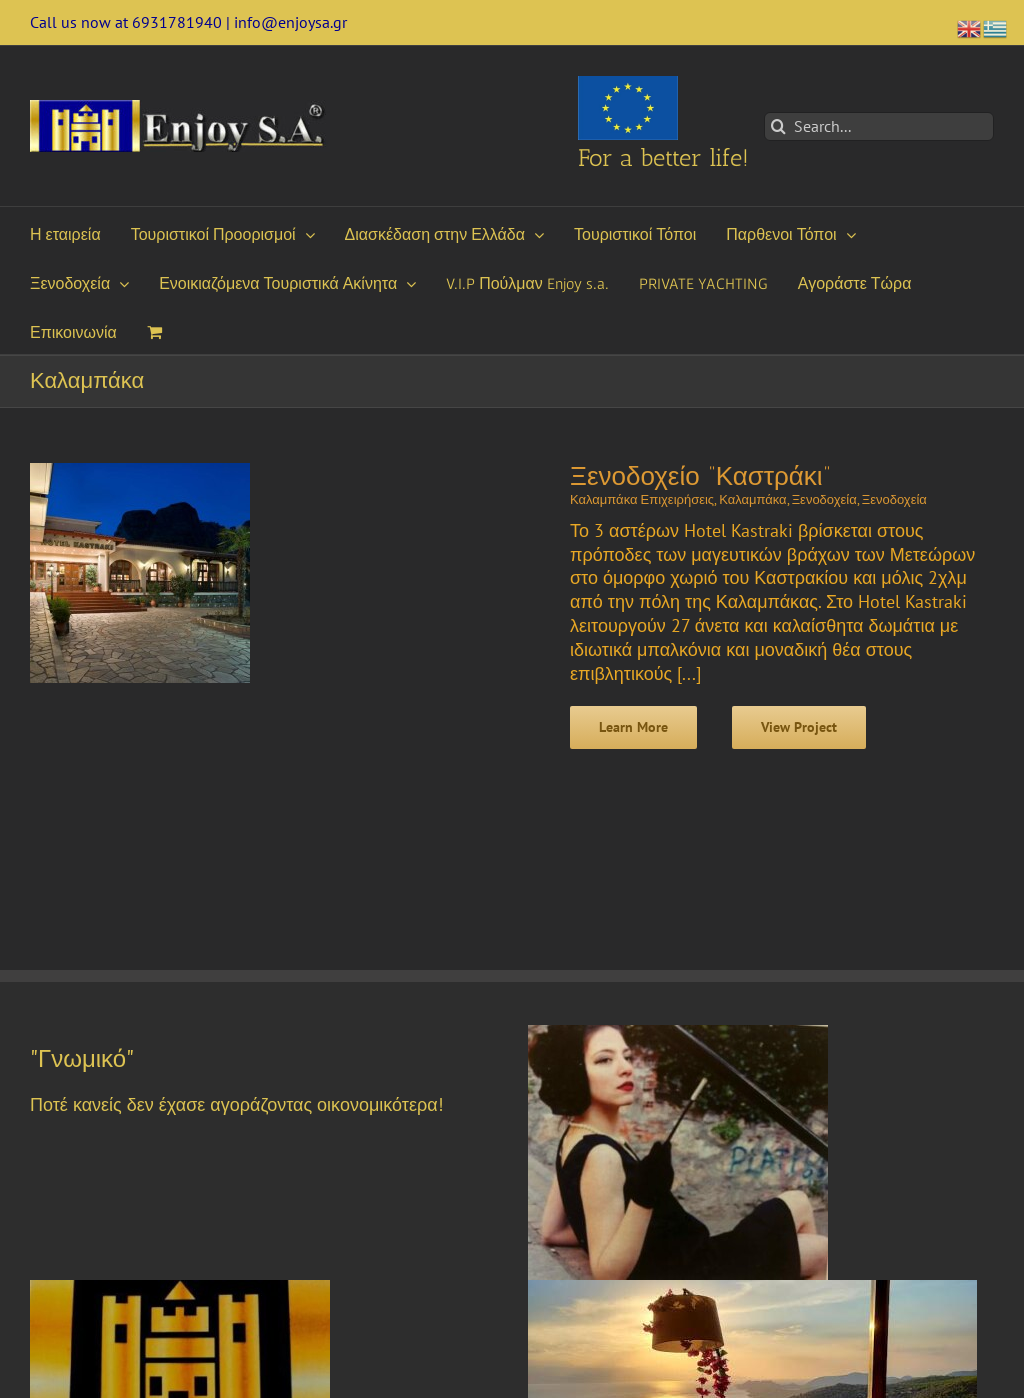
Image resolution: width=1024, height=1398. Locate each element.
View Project (799, 727)
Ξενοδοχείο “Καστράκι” (700, 476)
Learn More (633, 727)
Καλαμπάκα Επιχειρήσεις (642, 499)
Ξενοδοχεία (824, 499)
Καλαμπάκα (753, 499)
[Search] (778, 126)
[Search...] (879, 126)
